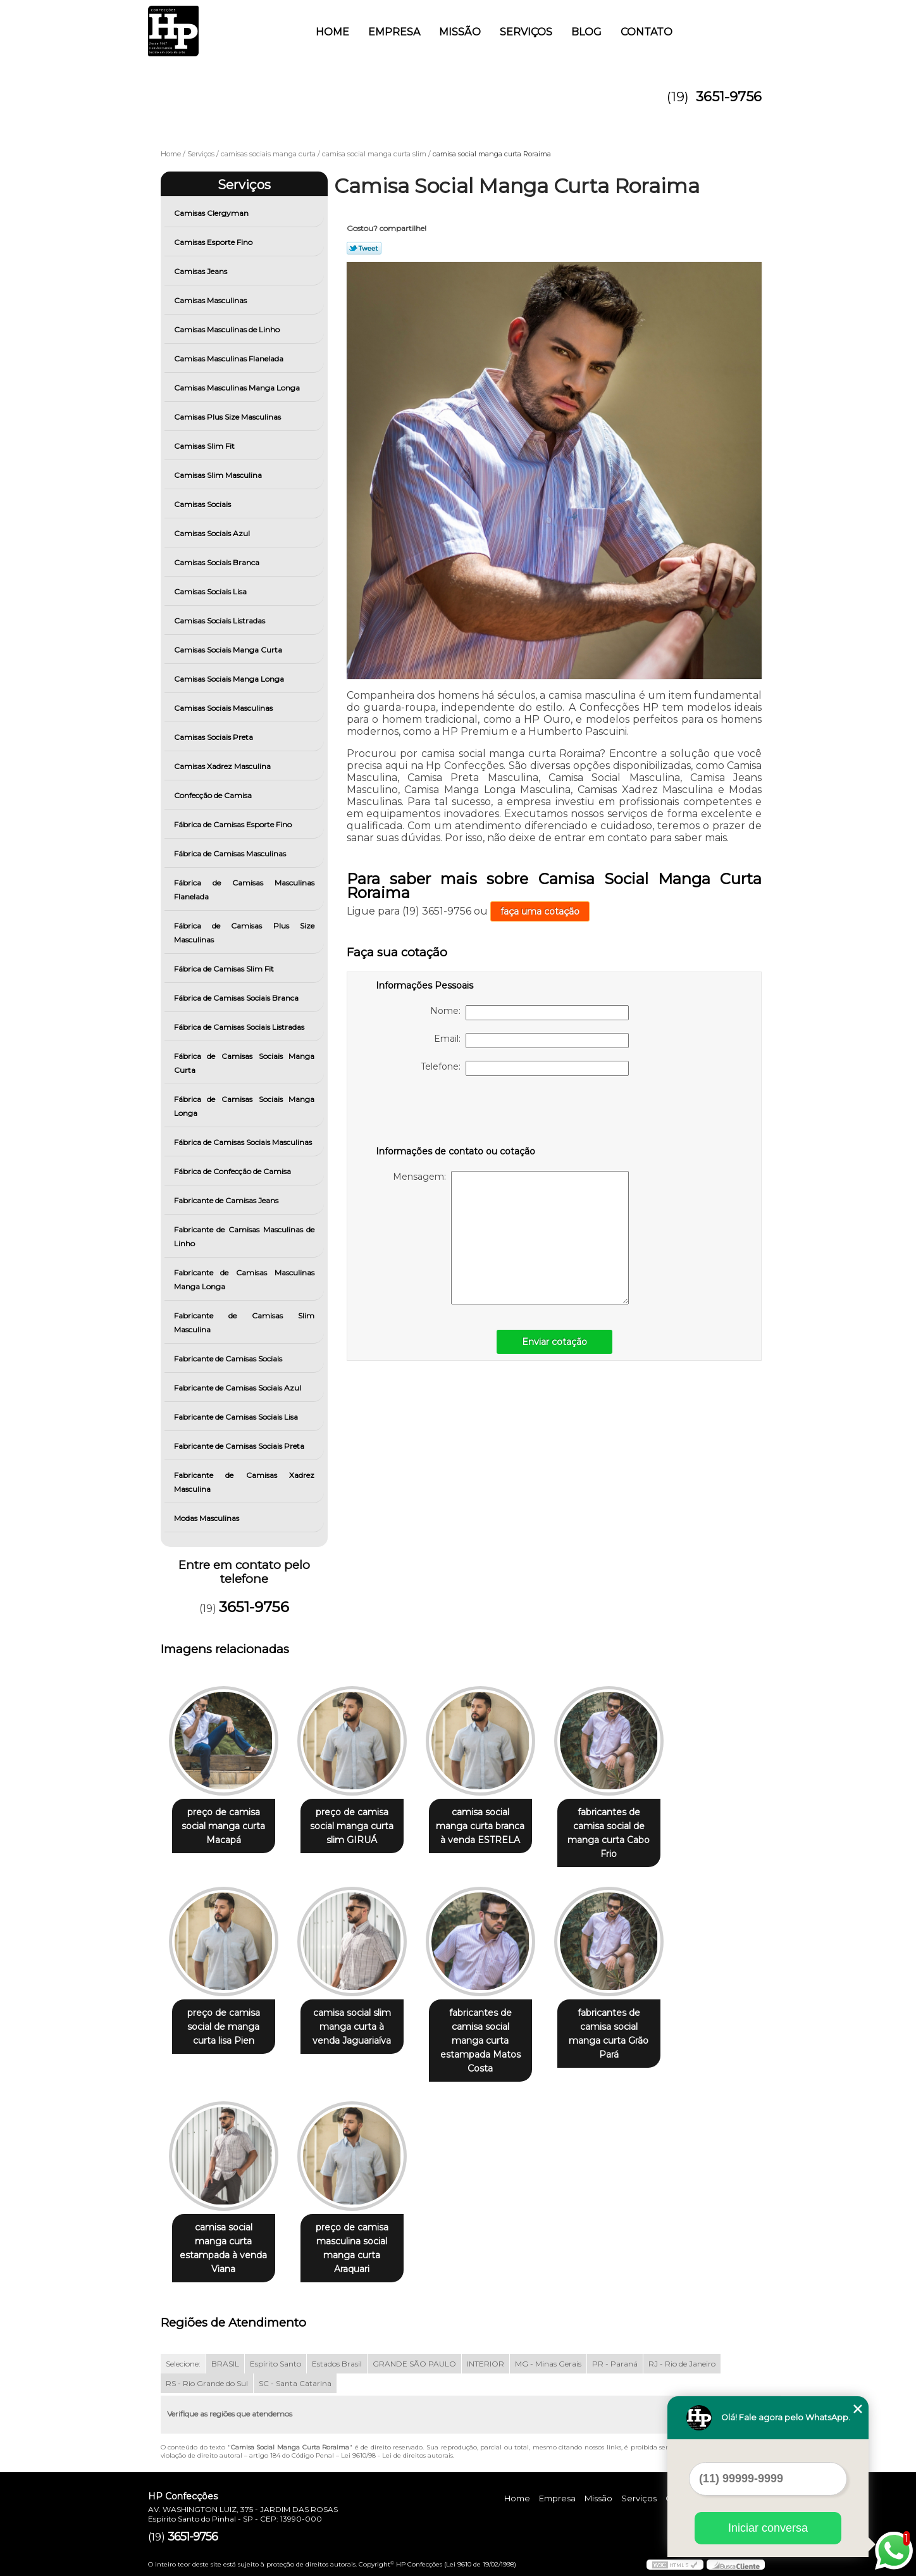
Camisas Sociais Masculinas (224, 708)
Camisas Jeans (201, 271)
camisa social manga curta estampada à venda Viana (223, 2248)
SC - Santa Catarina (295, 2383)
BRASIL (225, 2363)
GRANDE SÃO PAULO (414, 2363)
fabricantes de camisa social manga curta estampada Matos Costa (480, 2040)
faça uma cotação (539, 911)
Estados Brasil (337, 2363)
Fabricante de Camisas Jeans (227, 1200)
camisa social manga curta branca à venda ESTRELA (480, 1826)
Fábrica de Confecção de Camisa (233, 1171)
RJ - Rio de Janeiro (681, 2363)
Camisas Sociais (203, 504)
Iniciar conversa (768, 2528)
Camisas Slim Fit (205, 446)
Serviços (526, 32)
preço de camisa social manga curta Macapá (223, 1826)
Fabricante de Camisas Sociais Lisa (237, 1417)
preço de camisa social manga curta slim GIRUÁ (351, 1826)
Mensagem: (511, 1237)
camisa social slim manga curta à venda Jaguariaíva (352, 2026)
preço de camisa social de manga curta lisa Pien (223, 2026)
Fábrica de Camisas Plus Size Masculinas (244, 932)
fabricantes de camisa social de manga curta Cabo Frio (608, 1833)
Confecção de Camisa (214, 795)
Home (332, 32)
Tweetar (364, 248)
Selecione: (183, 2363)
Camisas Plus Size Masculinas (228, 417)
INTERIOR (485, 2363)
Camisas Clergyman (212, 213)
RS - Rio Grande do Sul (207, 2383)
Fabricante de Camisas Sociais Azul (238, 1387)
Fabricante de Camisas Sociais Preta (240, 1446)
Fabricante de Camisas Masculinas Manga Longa (244, 1279)
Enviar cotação (554, 1341)
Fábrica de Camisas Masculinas (231, 853)
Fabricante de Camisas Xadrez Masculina (244, 1482)
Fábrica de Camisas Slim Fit (225, 968)
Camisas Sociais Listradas (220, 620)
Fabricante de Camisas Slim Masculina (244, 1322)
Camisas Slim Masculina (219, 475)
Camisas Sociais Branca (217, 562)
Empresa (394, 32)
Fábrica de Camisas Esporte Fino (234, 824)
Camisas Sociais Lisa (211, 591)
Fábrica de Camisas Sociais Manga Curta (244, 1063)
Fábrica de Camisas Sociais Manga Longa (244, 1106)
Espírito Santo (275, 2363)
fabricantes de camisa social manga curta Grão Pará (608, 2033)
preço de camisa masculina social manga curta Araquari (352, 2248)
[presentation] (456, 1113)
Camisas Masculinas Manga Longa (238, 387)
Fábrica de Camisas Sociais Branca (237, 998)
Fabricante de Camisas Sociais (229, 1358)
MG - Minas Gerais (548, 2363)
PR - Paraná (615, 2363)
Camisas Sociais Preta (214, 737)
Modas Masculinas (207, 1518)
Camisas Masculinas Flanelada (229, 358)
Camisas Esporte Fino (214, 242)
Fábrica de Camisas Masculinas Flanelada (244, 889)
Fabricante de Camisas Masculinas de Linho (244, 1236)
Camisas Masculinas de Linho (228, 329)
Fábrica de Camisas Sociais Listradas (240, 1027)
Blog (586, 32)
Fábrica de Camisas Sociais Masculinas (244, 1142)
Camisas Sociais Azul (213, 533)
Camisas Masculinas (211, 300)
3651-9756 (729, 96)
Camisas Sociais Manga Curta (229, 649)
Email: (531, 1040)
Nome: (529, 1012)
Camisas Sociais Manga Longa (230, 679)
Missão (460, 32)
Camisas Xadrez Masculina (223, 766)
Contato (646, 32)
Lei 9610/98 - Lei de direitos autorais (397, 2455)
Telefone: (525, 1068)
